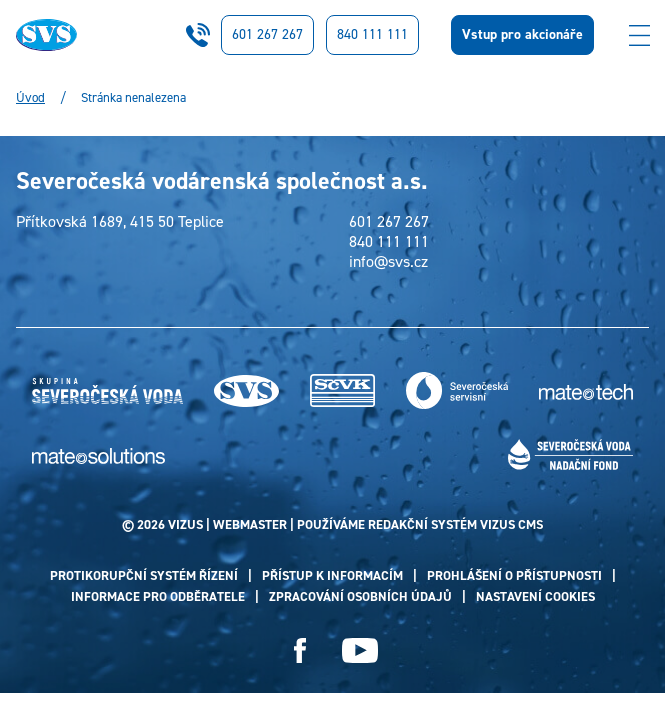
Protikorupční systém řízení (144, 575)
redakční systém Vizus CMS (455, 524)
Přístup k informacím (332, 575)
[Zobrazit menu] (639, 35)
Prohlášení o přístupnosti (514, 575)
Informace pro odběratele (158, 596)
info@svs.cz (388, 262)
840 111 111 (372, 34)
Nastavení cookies (535, 596)
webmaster (250, 524)
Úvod (30, 98)
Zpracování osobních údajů (360, 596)
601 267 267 (267, 34)
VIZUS (185, 524)
